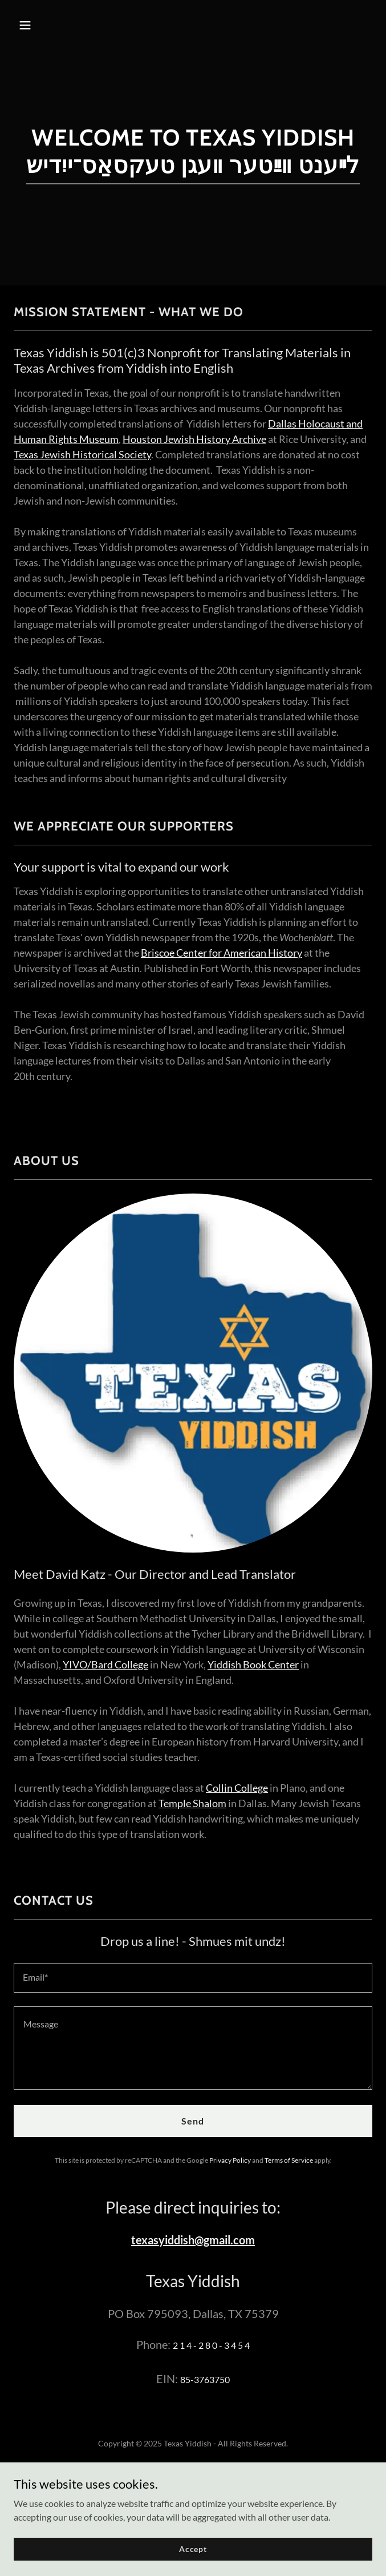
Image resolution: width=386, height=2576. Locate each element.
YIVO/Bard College (105, 1664)
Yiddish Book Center (253, 1664)
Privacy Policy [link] (230, 2160)
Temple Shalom (192, 1803)
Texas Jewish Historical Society (82, 454)
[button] (55, 25)
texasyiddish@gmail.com (193, 2240)
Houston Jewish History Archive (194, 439)
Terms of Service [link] (289, 2160)
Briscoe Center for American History (221, 952)
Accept (193, 2557)
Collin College (237, 1787)
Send (192, 2120)
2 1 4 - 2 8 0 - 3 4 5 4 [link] (211, 2345)
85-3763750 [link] (205, 2379)
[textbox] (193, 1978)
